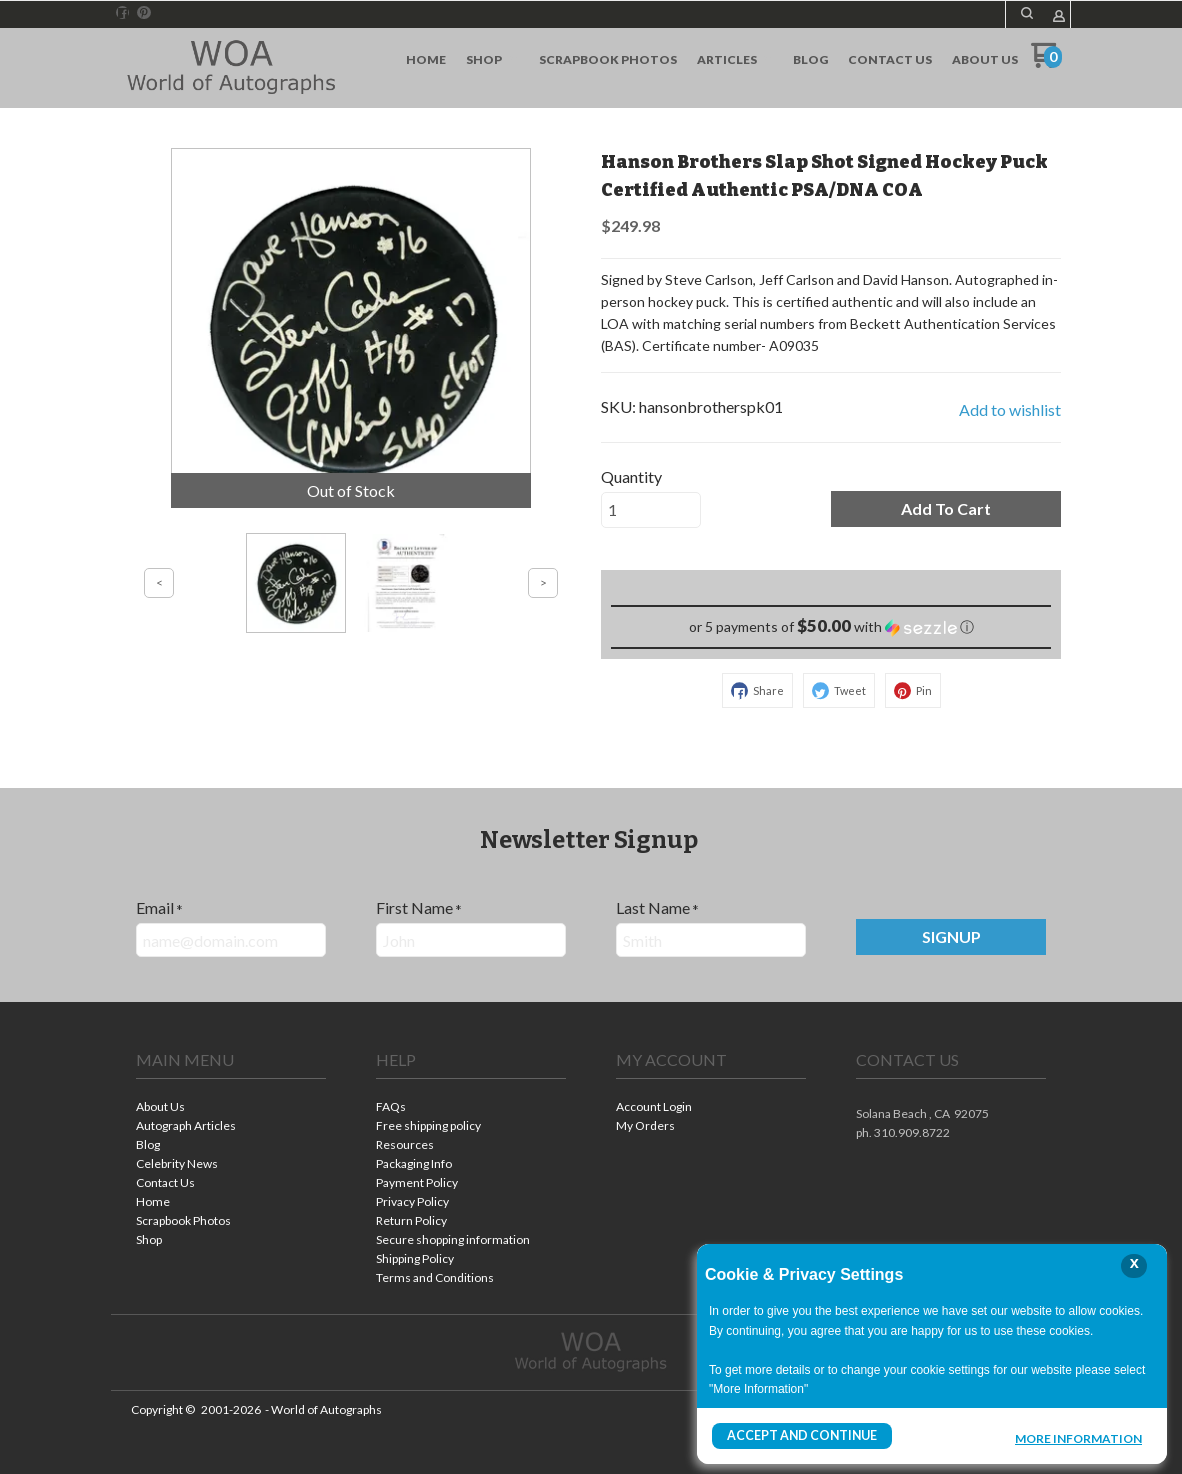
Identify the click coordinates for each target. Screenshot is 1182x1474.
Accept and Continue (801, 1435)
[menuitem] (426, 60)
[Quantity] (651, 510)
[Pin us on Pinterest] (144, 13)
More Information (1078, 1438)
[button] (1027, 13)
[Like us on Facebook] (123, 13)
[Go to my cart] (1046, 62)
